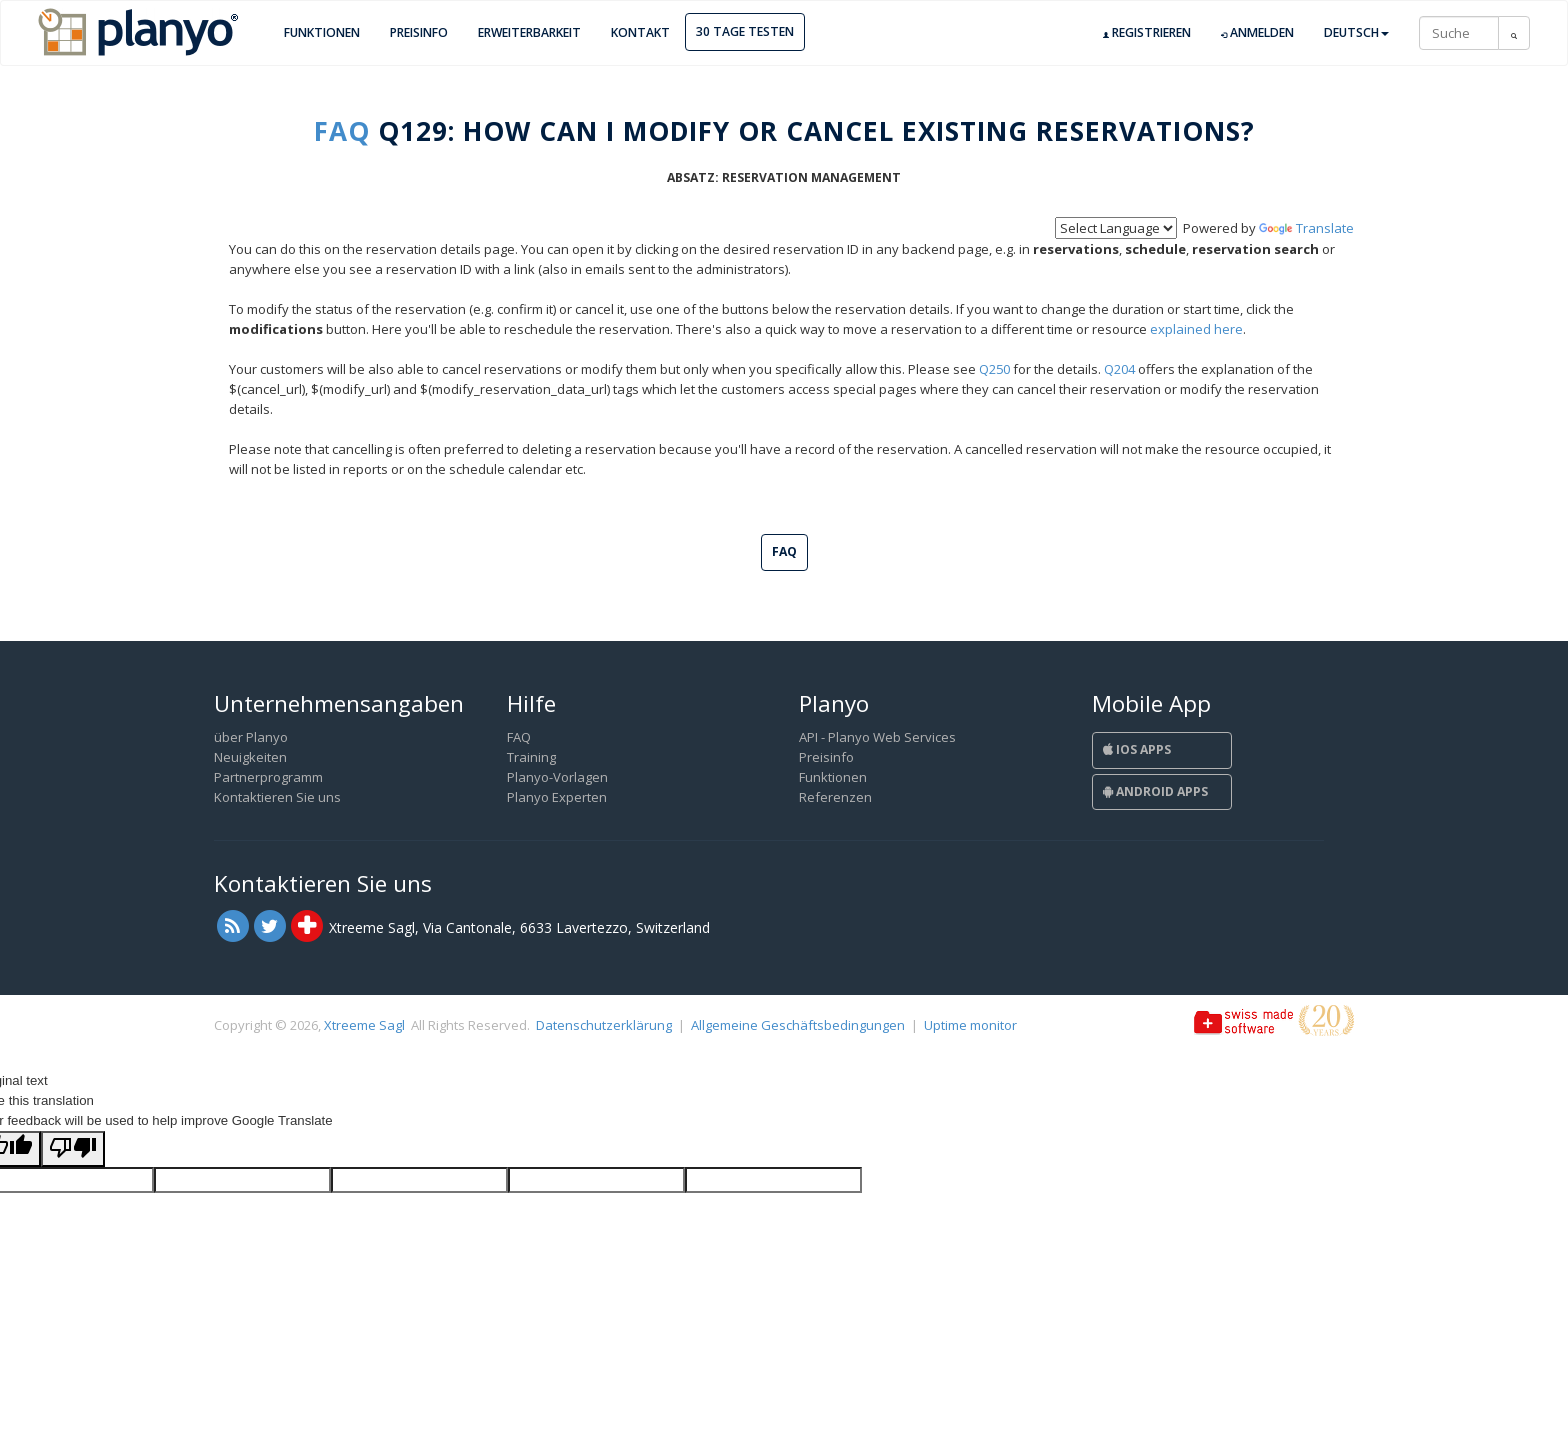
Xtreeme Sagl (364, 1025)
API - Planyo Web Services (877, 737)
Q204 (1119, 369)
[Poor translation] (73, 1149)
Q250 (994, 369)
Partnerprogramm (268, 777)
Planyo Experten (557, 797)
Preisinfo (419, 32)
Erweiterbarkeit (529, 32)
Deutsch (1356, 32)
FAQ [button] (784, 551)
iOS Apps (1137, 749)
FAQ (342, 131)
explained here (1196, 329)
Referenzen (835, 797)
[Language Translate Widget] (1116, 228)
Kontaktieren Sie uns (277, 797)
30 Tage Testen (745, 31)
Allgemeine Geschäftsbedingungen (798, 1025)
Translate (1306, 228)
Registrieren (1147, 33)
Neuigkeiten (250, 757)
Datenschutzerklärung (604, 1025)
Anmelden (1257, 33)
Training (531, 757)
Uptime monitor (970, 1025)
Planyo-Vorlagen (557, 777)
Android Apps (1155, 791)
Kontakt (640, 32)
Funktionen (322, 32)
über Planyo (251, 737)
